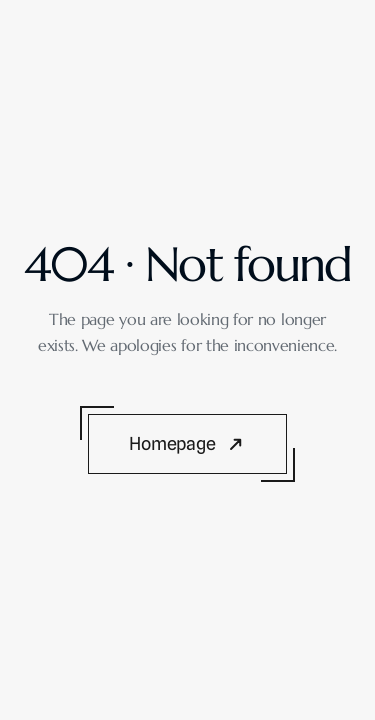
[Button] (187, 443)
